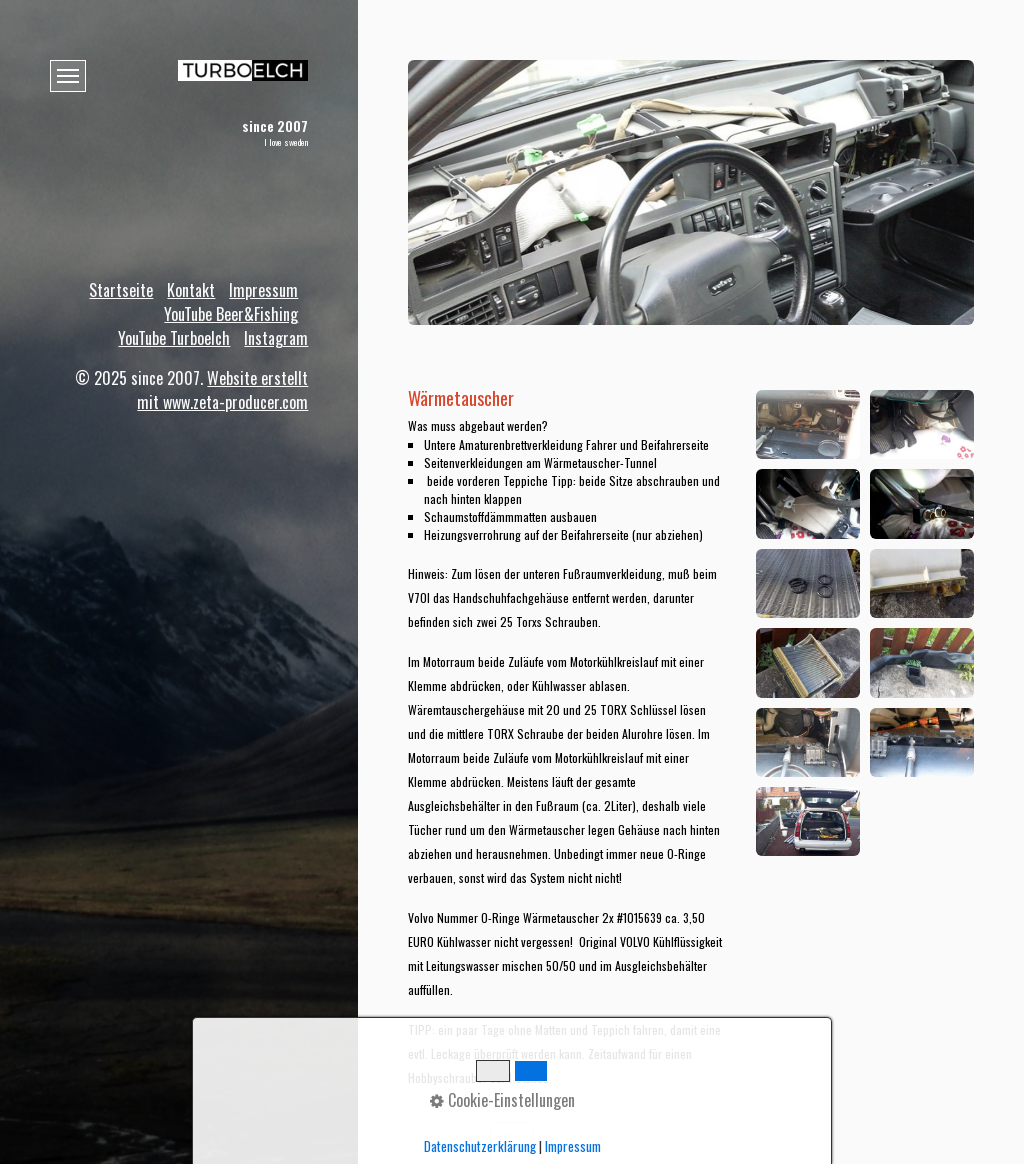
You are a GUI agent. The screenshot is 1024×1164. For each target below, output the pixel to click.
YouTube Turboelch (174, 338)
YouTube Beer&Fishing (231, 314)
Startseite (121, 290)
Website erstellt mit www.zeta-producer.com (222, 390)
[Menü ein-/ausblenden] (68, 76)
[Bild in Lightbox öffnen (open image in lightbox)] (808, 424)
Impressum (263, 290)
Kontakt (191, 290)
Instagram (276, 338)
